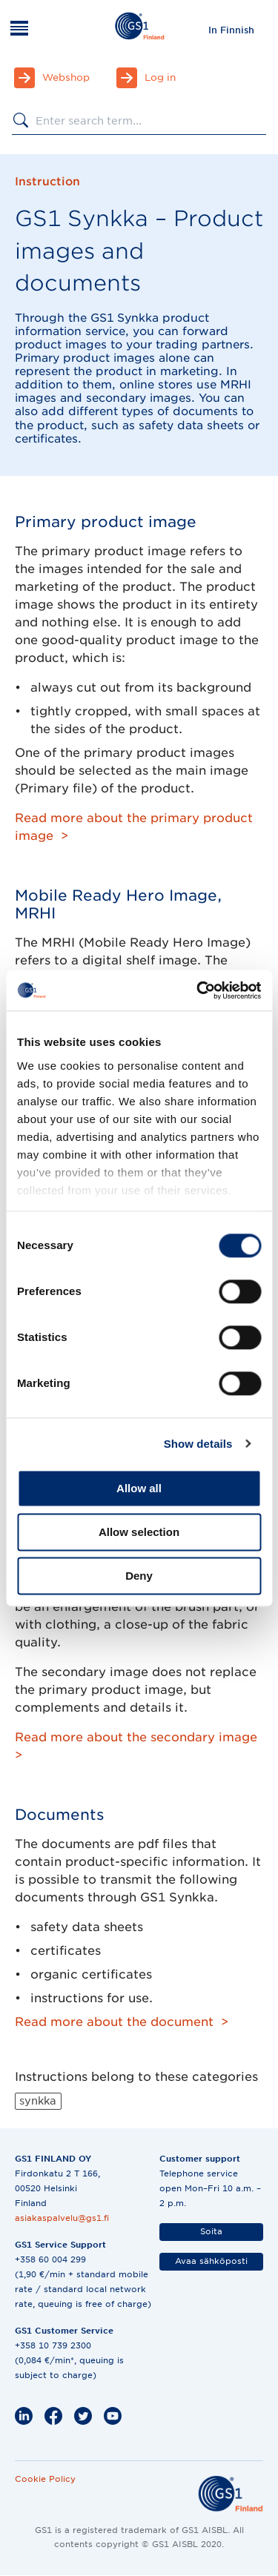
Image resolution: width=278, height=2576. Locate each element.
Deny (139, 1575)
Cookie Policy (45, 2479)
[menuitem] (231, 30)
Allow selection (139, 1532)
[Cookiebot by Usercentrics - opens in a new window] (198, 990)
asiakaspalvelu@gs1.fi (62, 2218)
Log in (160, 77)
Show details (198, 1443)
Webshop (66, 77)
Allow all (139, 1488)
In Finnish (231, 30)
